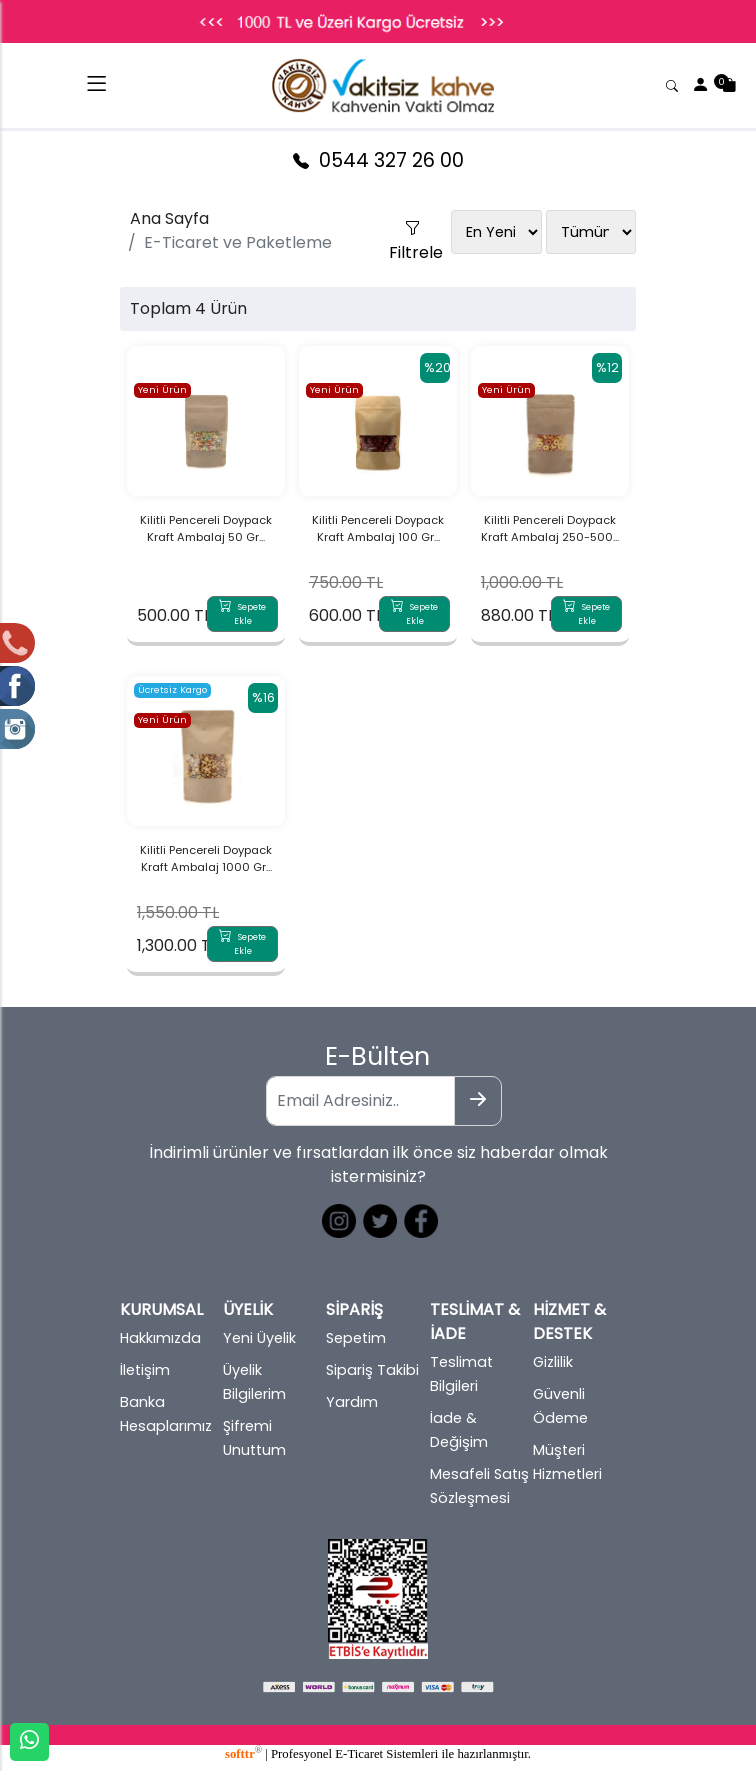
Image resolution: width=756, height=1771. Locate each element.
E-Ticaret (359, 1754)
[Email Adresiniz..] (360, 1101)
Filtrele (412, 223)
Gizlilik (553, 1362)
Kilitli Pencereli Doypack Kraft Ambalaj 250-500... (550, 528)
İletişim (145, 1370)
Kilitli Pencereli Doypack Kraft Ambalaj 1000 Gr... (206, 858)
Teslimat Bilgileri (461, 1374)
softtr (243, 1754)
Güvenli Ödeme (560, 1406)
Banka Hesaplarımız (166, 1414)
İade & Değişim (459, 1430)
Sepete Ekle (242, 614)
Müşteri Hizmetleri (567, 1462)
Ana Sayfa (169, 218)
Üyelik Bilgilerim (254, 1382)
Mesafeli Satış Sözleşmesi (479, 1486)
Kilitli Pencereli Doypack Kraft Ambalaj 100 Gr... (378, 528)
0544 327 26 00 (378, 160)
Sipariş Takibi (372, 1370)
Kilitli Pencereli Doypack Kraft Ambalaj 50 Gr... (206, 528)
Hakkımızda (160, 1338)
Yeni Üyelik (259, 1338)
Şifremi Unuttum (254, 1438)
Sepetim (356, 1338)
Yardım (352, 1402)
